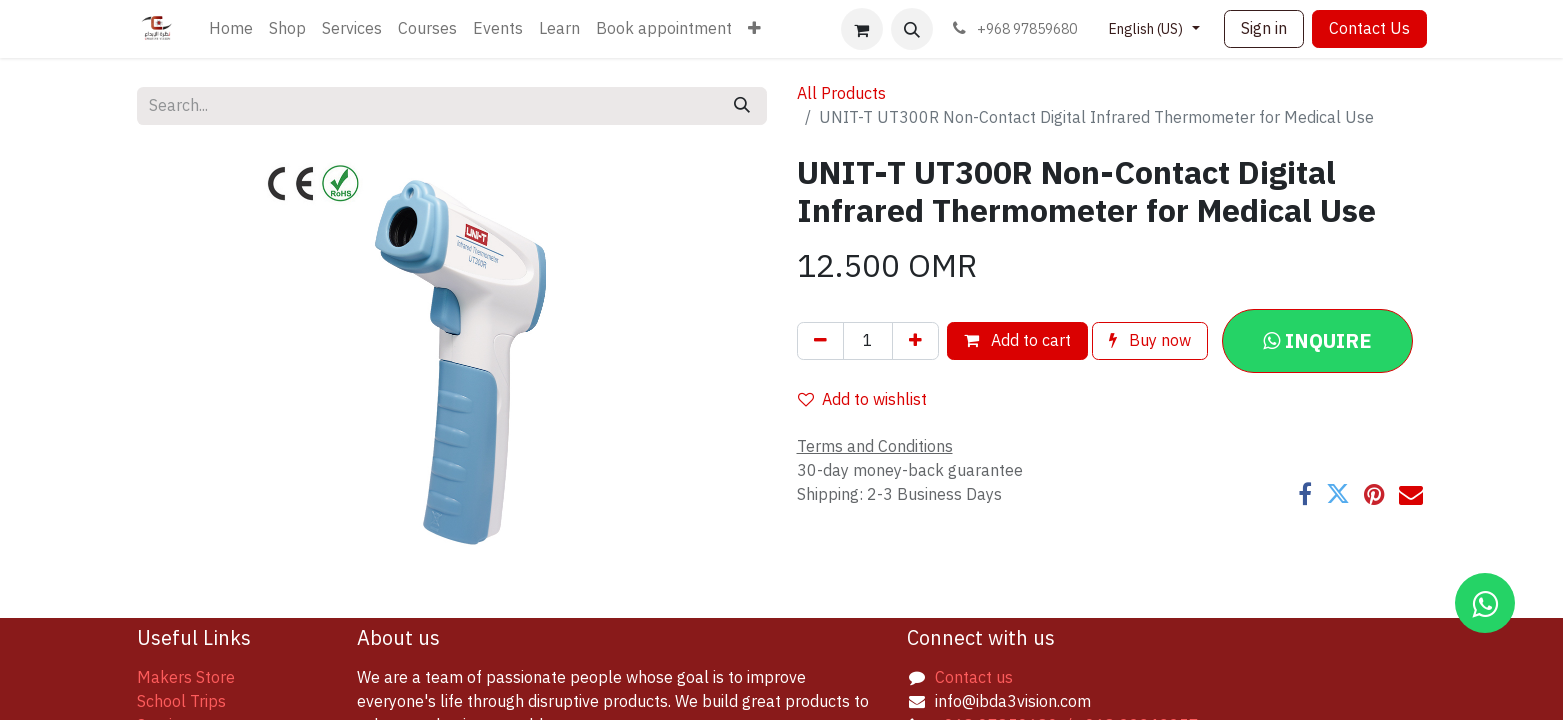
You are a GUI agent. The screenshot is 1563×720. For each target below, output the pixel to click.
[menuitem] (231, 29)
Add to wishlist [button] (862, 400)
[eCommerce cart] (862, 29)
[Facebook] (1305, 494)
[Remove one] (820, 341)
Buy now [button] (1150, 341)
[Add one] (915, 341)
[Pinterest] (1374, 494)
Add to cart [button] (1017, 341)
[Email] (1411, 494)
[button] (912, 29)
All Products (841, 94)
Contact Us (1369, 29)
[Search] (742, 106)
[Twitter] (1338, 494)
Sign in (1264, 29)
